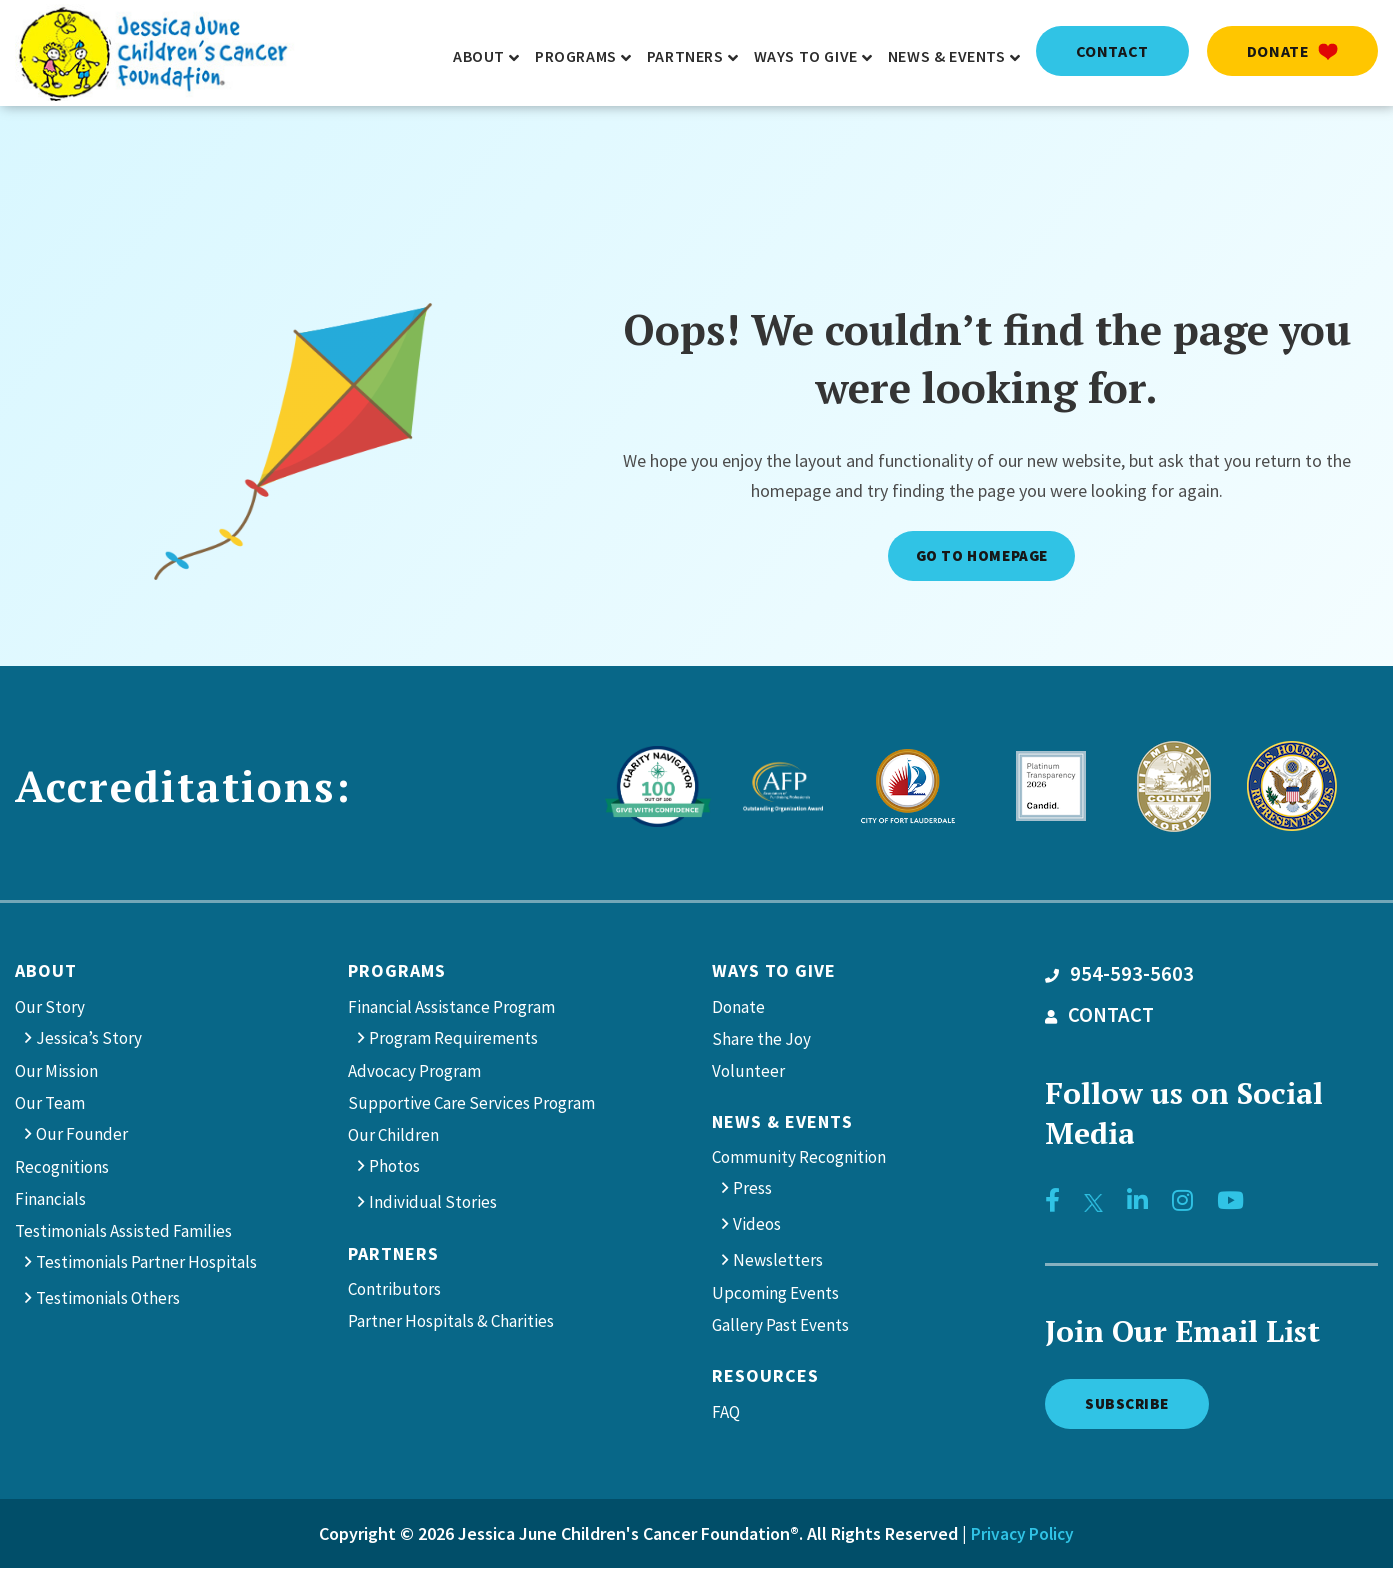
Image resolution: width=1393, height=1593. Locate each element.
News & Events (782, 1125)
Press (752, 1193)
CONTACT (1099, 1019)
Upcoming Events (775, 1298)
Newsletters (778, 1265)
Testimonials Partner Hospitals (146, 1266)
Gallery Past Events (780, 1330)
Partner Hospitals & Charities (451, 1326)
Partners (393, 1257)
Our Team (50, 1107)
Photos (394, 1170)
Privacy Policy (1022, 1542)
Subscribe (1139, 1410)
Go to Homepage (979, 557)
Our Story (50, 1011)
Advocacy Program (414, 1075)
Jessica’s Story (89, 1042)
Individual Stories (433, 1206)
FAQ (726, 1416)
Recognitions (62, 1171)
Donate (1292, 51)
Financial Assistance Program (451, 1011)
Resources (765, 1380)
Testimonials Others (108, 1302)
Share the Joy (761, 1043)
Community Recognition (799, 1162)
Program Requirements (453, 1042)
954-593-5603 (1119, 978)
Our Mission (56, 1075)
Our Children (393, 1139)
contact (1112, 51)
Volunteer (748, 1075)
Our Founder (82, 1138)
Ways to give (774, 974)
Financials (50, 1203)
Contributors (394, 1294)
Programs (397, 974)
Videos (757, 1229)
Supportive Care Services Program (471, 1107)
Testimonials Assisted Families (123, 1235)
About (46, 974)
